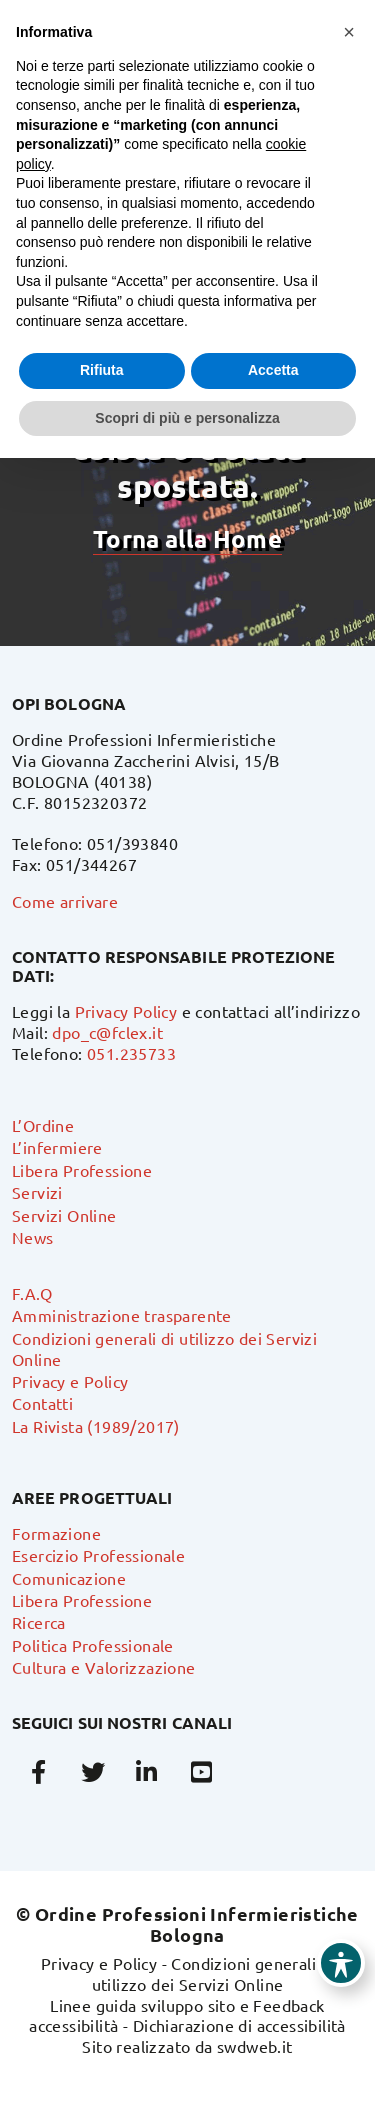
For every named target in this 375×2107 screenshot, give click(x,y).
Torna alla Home (187, 538)
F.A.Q (32, 1293)
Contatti (42, 1403)
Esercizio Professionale (98, 1555)
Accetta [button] (273, 370)
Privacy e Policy (70, 1381)
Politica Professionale (93, 1645)
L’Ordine (43, 1125)
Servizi (37, 1192)
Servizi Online (64, 1215)
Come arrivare (65, 901)
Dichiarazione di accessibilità (239, 2025)
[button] (349, 32)
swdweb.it (255, 2046)
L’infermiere (57, 1147)
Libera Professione (82, 1170)
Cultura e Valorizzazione (104, 1667)
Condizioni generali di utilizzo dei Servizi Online (213, 1973)
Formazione (56, 1533)
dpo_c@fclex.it (107, 1032)
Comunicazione (69, 1578)
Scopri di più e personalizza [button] (187, 418)
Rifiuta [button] (102, 370)
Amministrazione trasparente (122, 1315)
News (33, 1237)
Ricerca (39, 1622)
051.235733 (131, 1053)
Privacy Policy (126, 1011)
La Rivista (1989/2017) (96, 1426)
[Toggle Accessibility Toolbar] (341, 1963)
